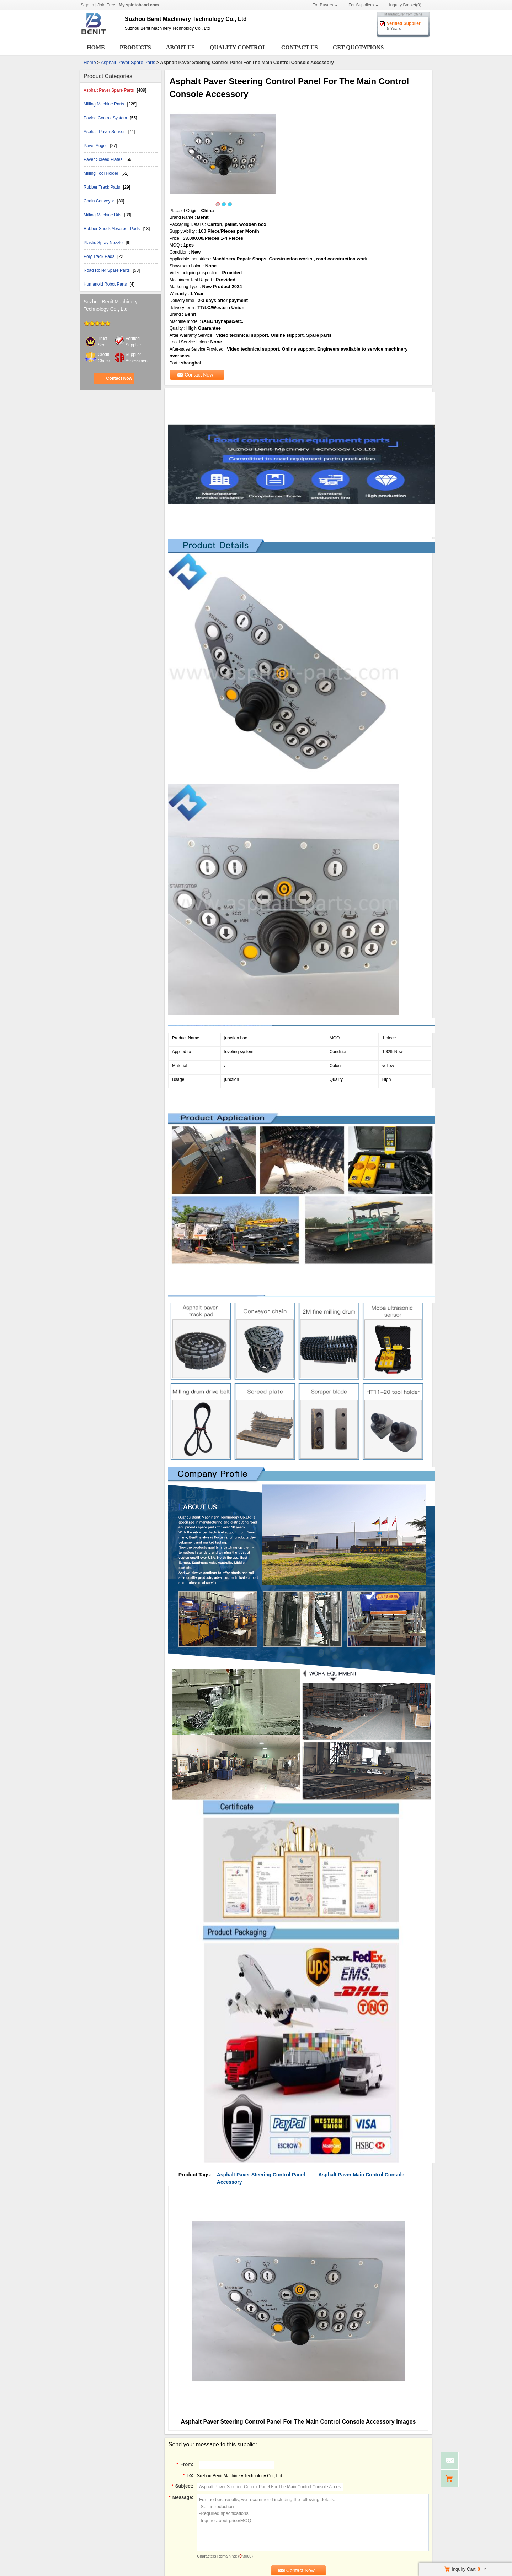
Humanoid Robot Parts (106, 284)
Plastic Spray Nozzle (104, 242)
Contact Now (119, 378)
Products (135, 47)
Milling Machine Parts (104, 104)
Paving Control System (106, 117)
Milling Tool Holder (101, 173)
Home (96, 47)
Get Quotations (358, 47)
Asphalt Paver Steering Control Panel (261, 2174)
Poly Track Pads (100, 256)
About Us (180, 47)
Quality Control (238, 47)
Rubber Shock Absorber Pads (112, 228)
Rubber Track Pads (102, 187)
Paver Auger (96, 145)
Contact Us (299, 47)
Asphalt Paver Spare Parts (128, 62)
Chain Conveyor (99, 201)
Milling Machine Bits (103, 214)
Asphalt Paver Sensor (105, 131)
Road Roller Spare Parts (107, 270)
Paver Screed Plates (104, 159)
